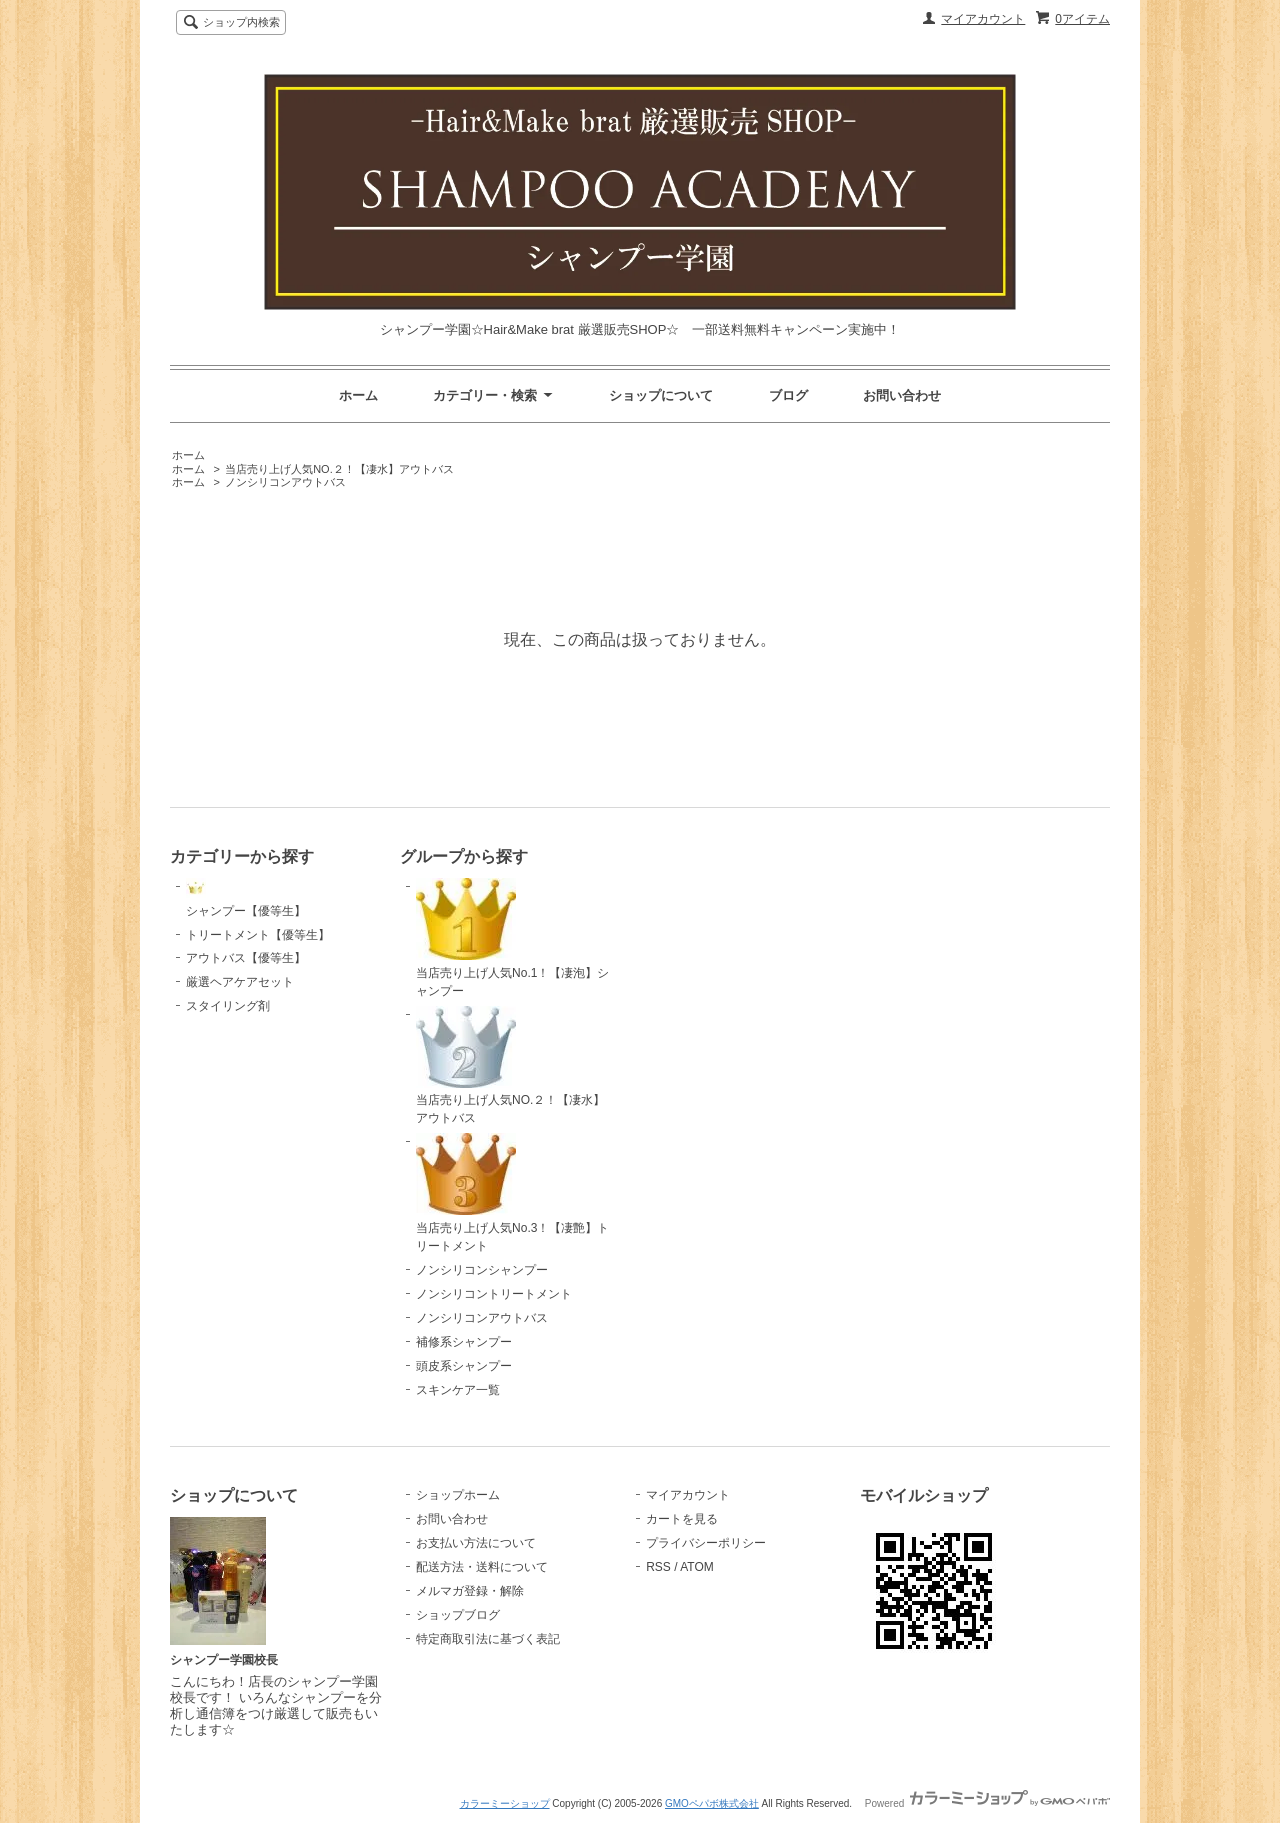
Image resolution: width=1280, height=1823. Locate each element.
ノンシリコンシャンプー (482, 1270)
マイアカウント (983, 19)
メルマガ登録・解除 (470, 1591)
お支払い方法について (476, 1543)
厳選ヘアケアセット (240, 982)
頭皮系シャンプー (464, 1366)
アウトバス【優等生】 (246, 958)
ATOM (697, 1567)
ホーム (358, 395)
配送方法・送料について (482, 1567)
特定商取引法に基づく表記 (488, 1639)
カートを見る (682, 1519)
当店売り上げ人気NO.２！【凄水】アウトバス (339, 469)
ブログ (788, 395)
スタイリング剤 (228, 1006)
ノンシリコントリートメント (494, 1294)
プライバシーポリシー (706, 1543)
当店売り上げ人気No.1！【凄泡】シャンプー (512, 938)
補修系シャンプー (464, 1342)
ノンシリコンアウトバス (285, 482)
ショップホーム (458, 1495)
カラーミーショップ (505, 1803)
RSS (658, 1567)
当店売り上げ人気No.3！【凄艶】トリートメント (512, 1193)
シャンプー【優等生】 (246, 898)
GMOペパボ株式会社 (712, 1803)
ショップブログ (458, 1615)
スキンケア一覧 (458, 1390)
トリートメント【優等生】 (258, 935)
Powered (987, 1803)
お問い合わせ (902, 395)
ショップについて (661, 395)
